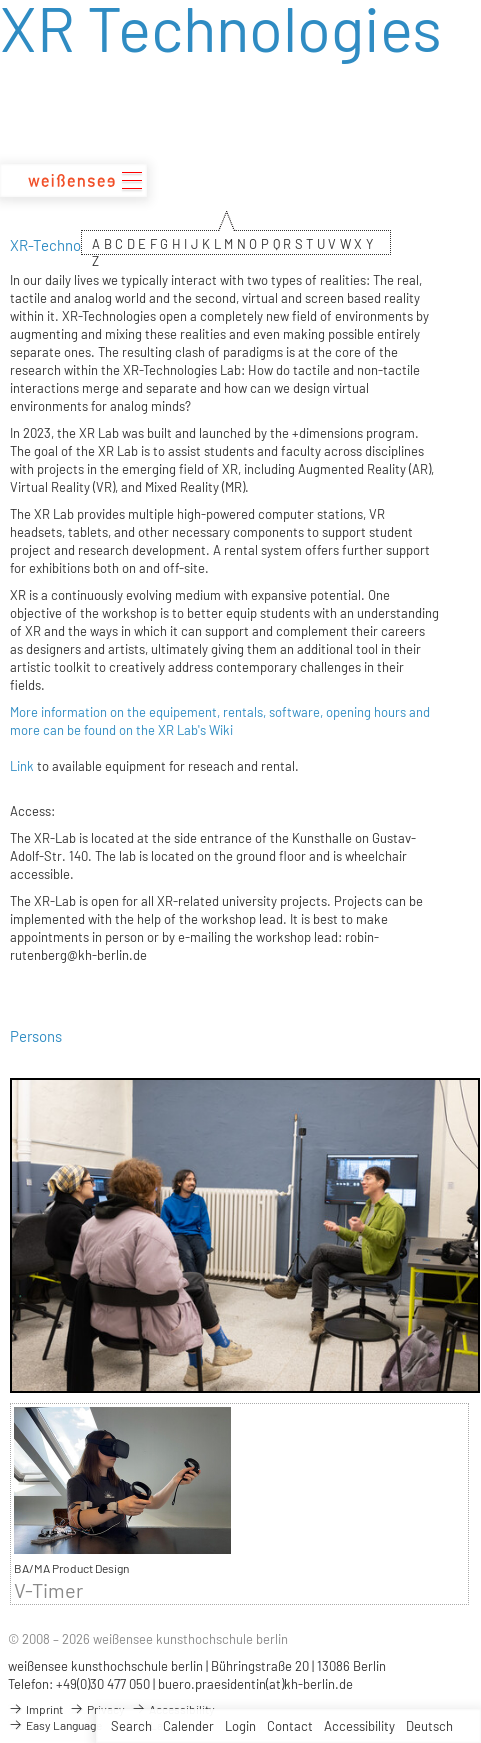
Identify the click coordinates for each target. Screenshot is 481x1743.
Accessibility (359, 1726)
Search (131, 1726)
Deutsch (429, 1726)
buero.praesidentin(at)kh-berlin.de (255, 1684)
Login (240, 1726)
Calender (188, 1726)
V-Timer (48, 1590)
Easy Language (55, 1725)
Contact (290, 1726)
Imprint (35, 1709)
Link (22, 766)
